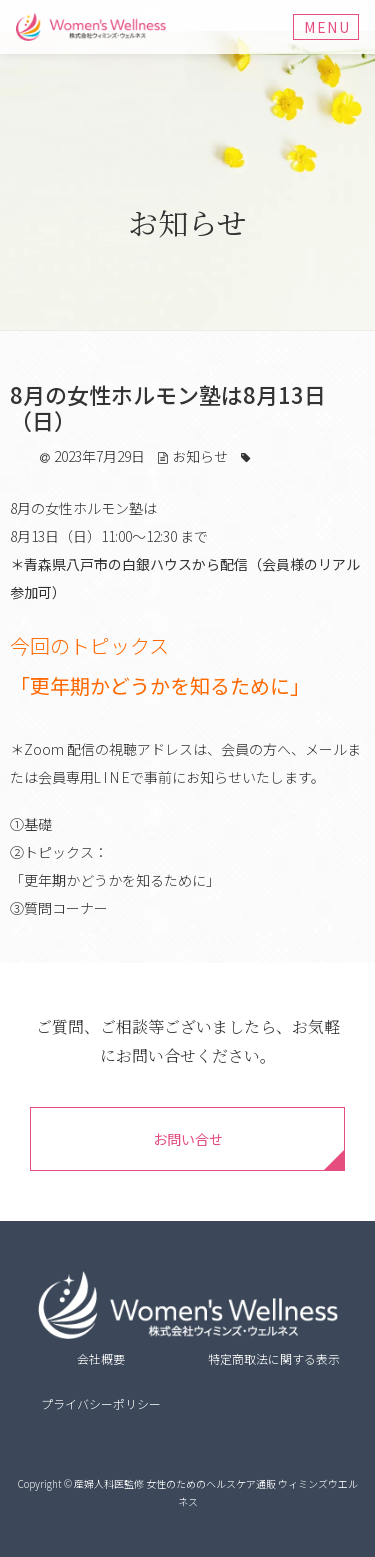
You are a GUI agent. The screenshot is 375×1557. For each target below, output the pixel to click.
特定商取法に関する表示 (274, 1358)
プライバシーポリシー (101, 1403)
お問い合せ (188, 1139)
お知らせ (200, 456)
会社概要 (101, 1358)
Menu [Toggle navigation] (327, 27)
